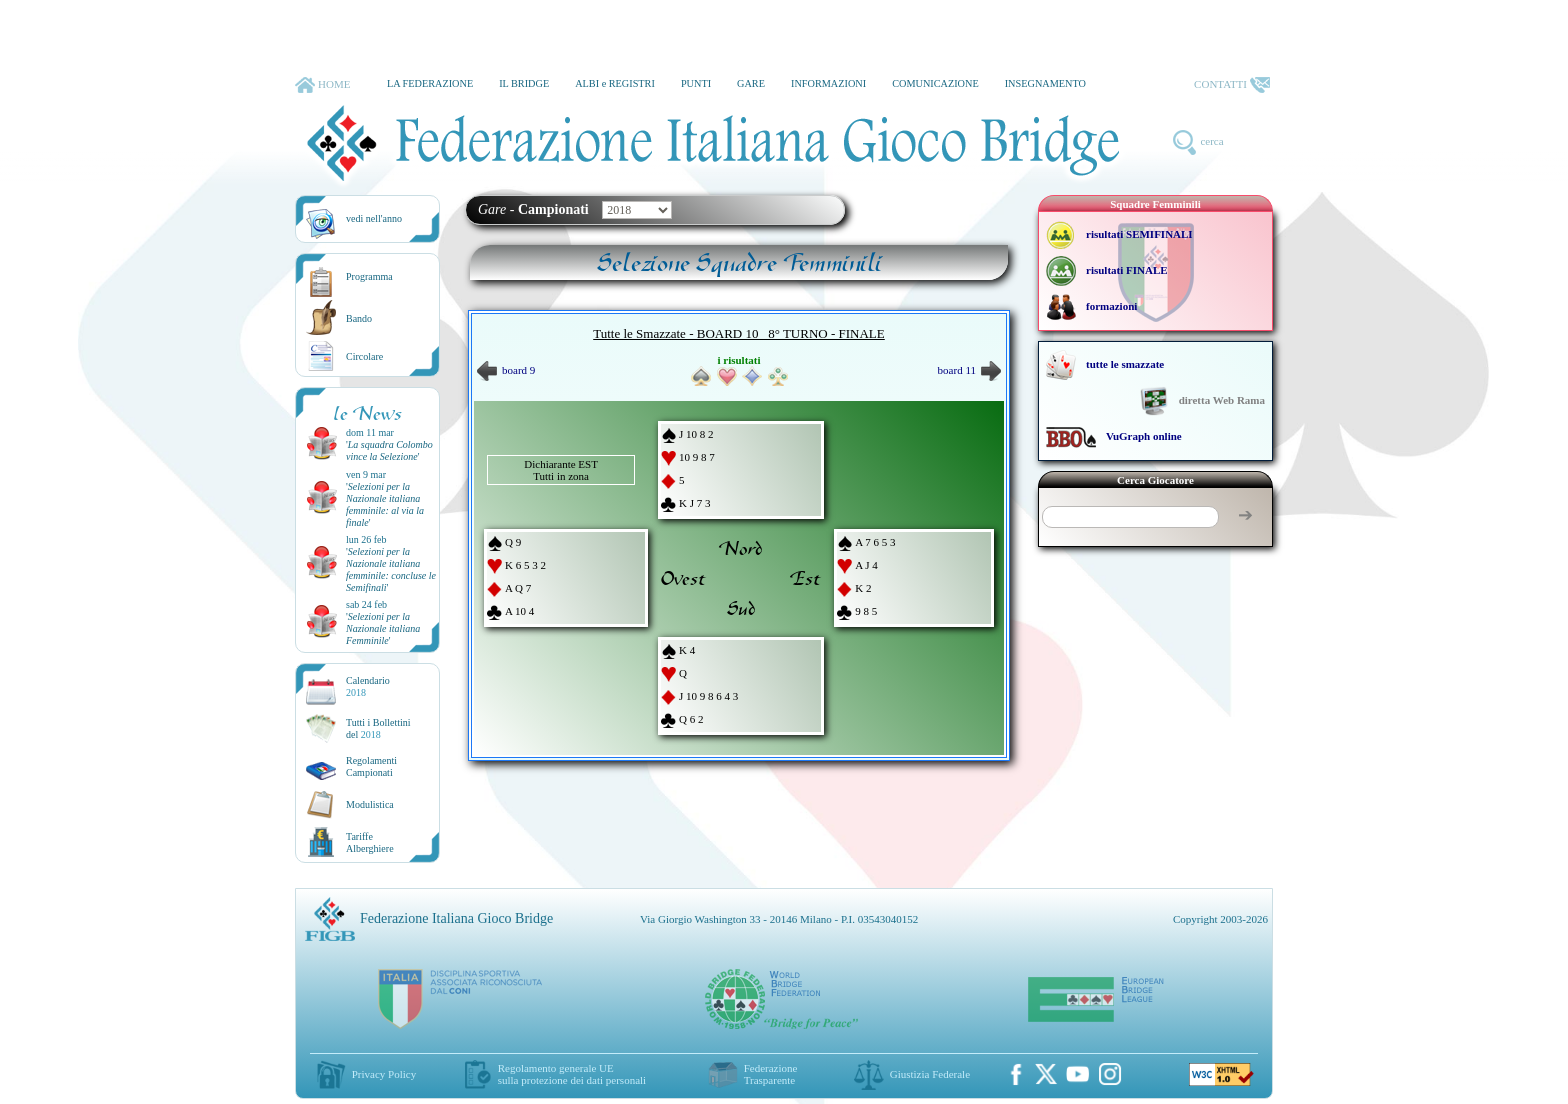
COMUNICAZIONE (935, 83)
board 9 (506, 370)
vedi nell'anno (374, 218)
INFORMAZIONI (828, 83)
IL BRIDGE (524, 83)
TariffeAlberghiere (370, 842)
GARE (751, 83)
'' (389, 450)
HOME (322, 85)
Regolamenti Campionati (371, 766)
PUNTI (696, 83)
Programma (369, 276)
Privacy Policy (384, 1074)
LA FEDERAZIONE (430, 83)
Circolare (364, 356)
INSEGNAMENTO (1045, 83)
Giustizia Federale (930, 1074)
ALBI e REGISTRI (615, 83)
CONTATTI (1232, 85)
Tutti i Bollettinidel (378, 728)
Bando (359, 318)
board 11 (969, 370)
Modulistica (370, 804)
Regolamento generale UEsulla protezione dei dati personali (572, 1074)
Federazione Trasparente (771, 1074)
